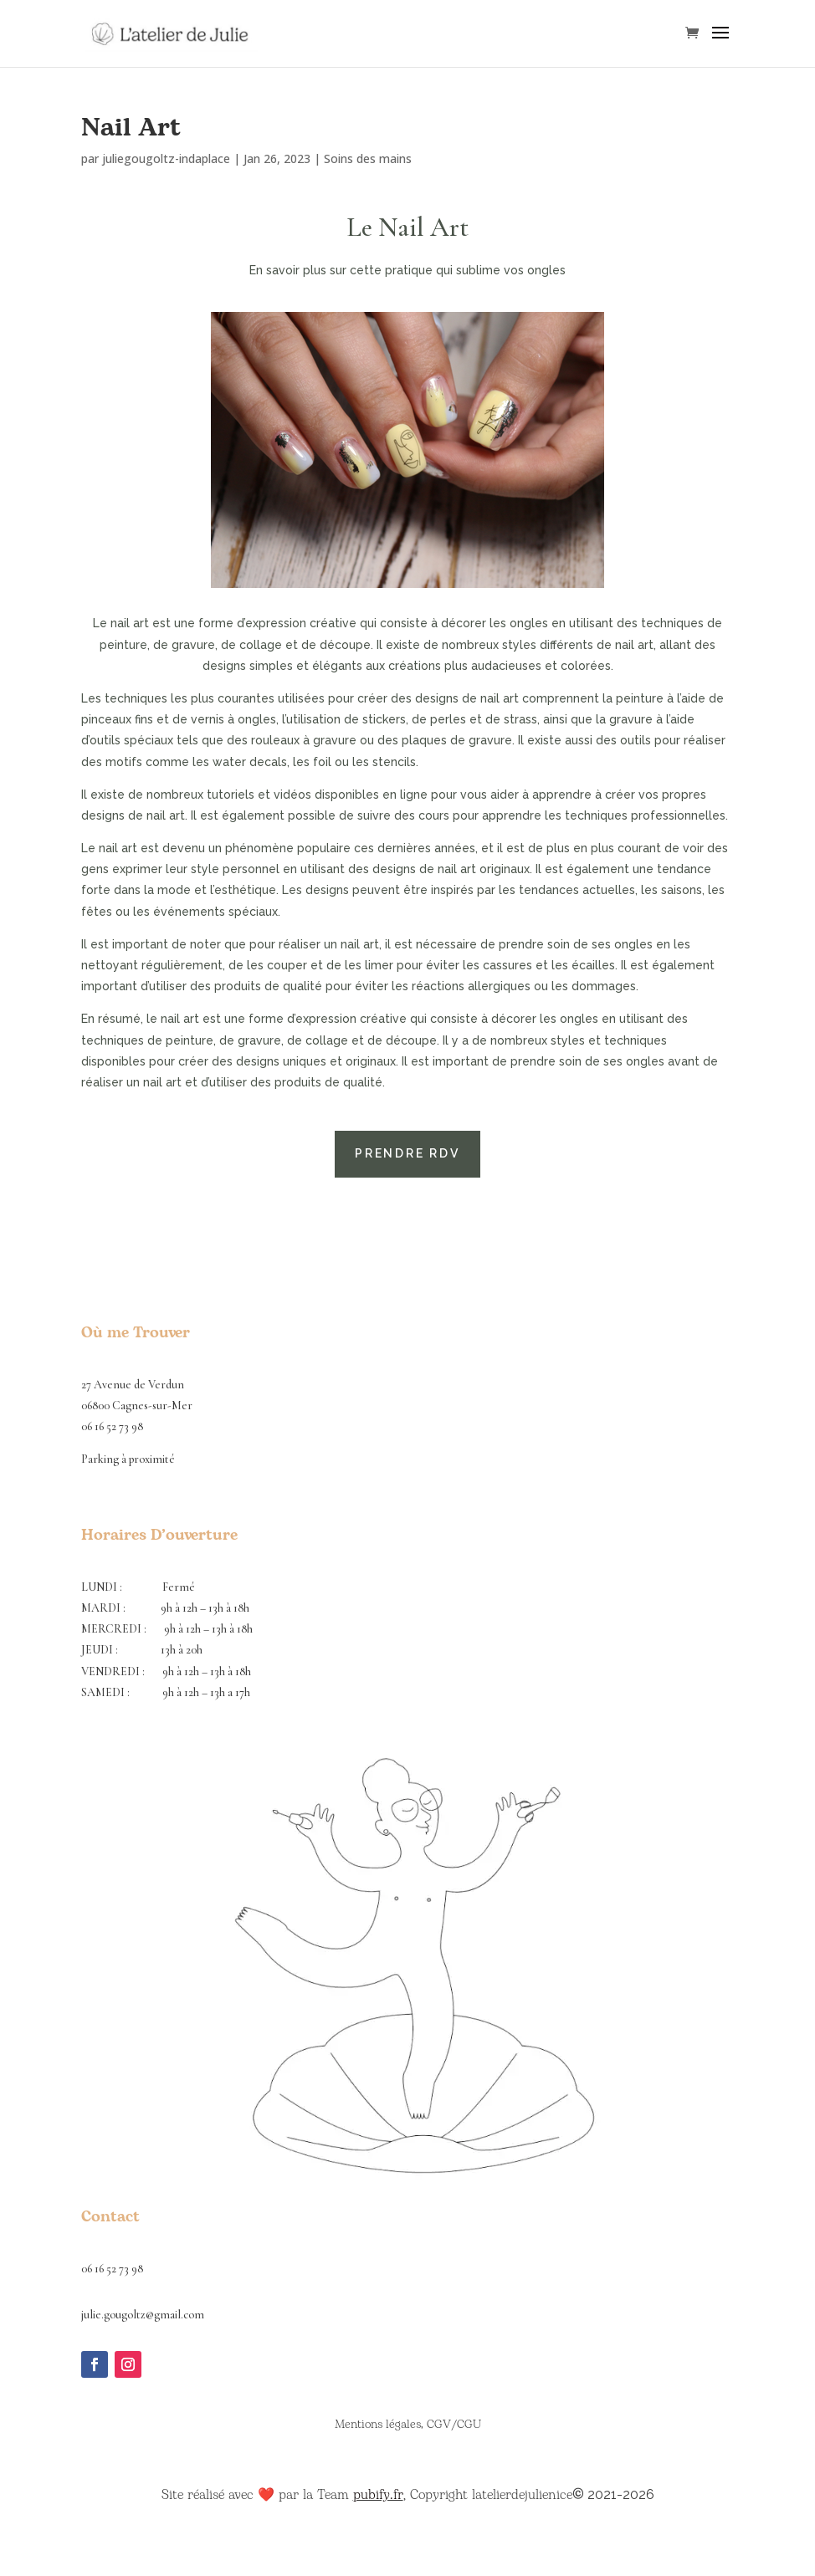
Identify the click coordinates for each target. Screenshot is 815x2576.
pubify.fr (378, 2495)
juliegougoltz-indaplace (166, 158)
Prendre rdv (407, 1153)
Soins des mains (368, 158)
